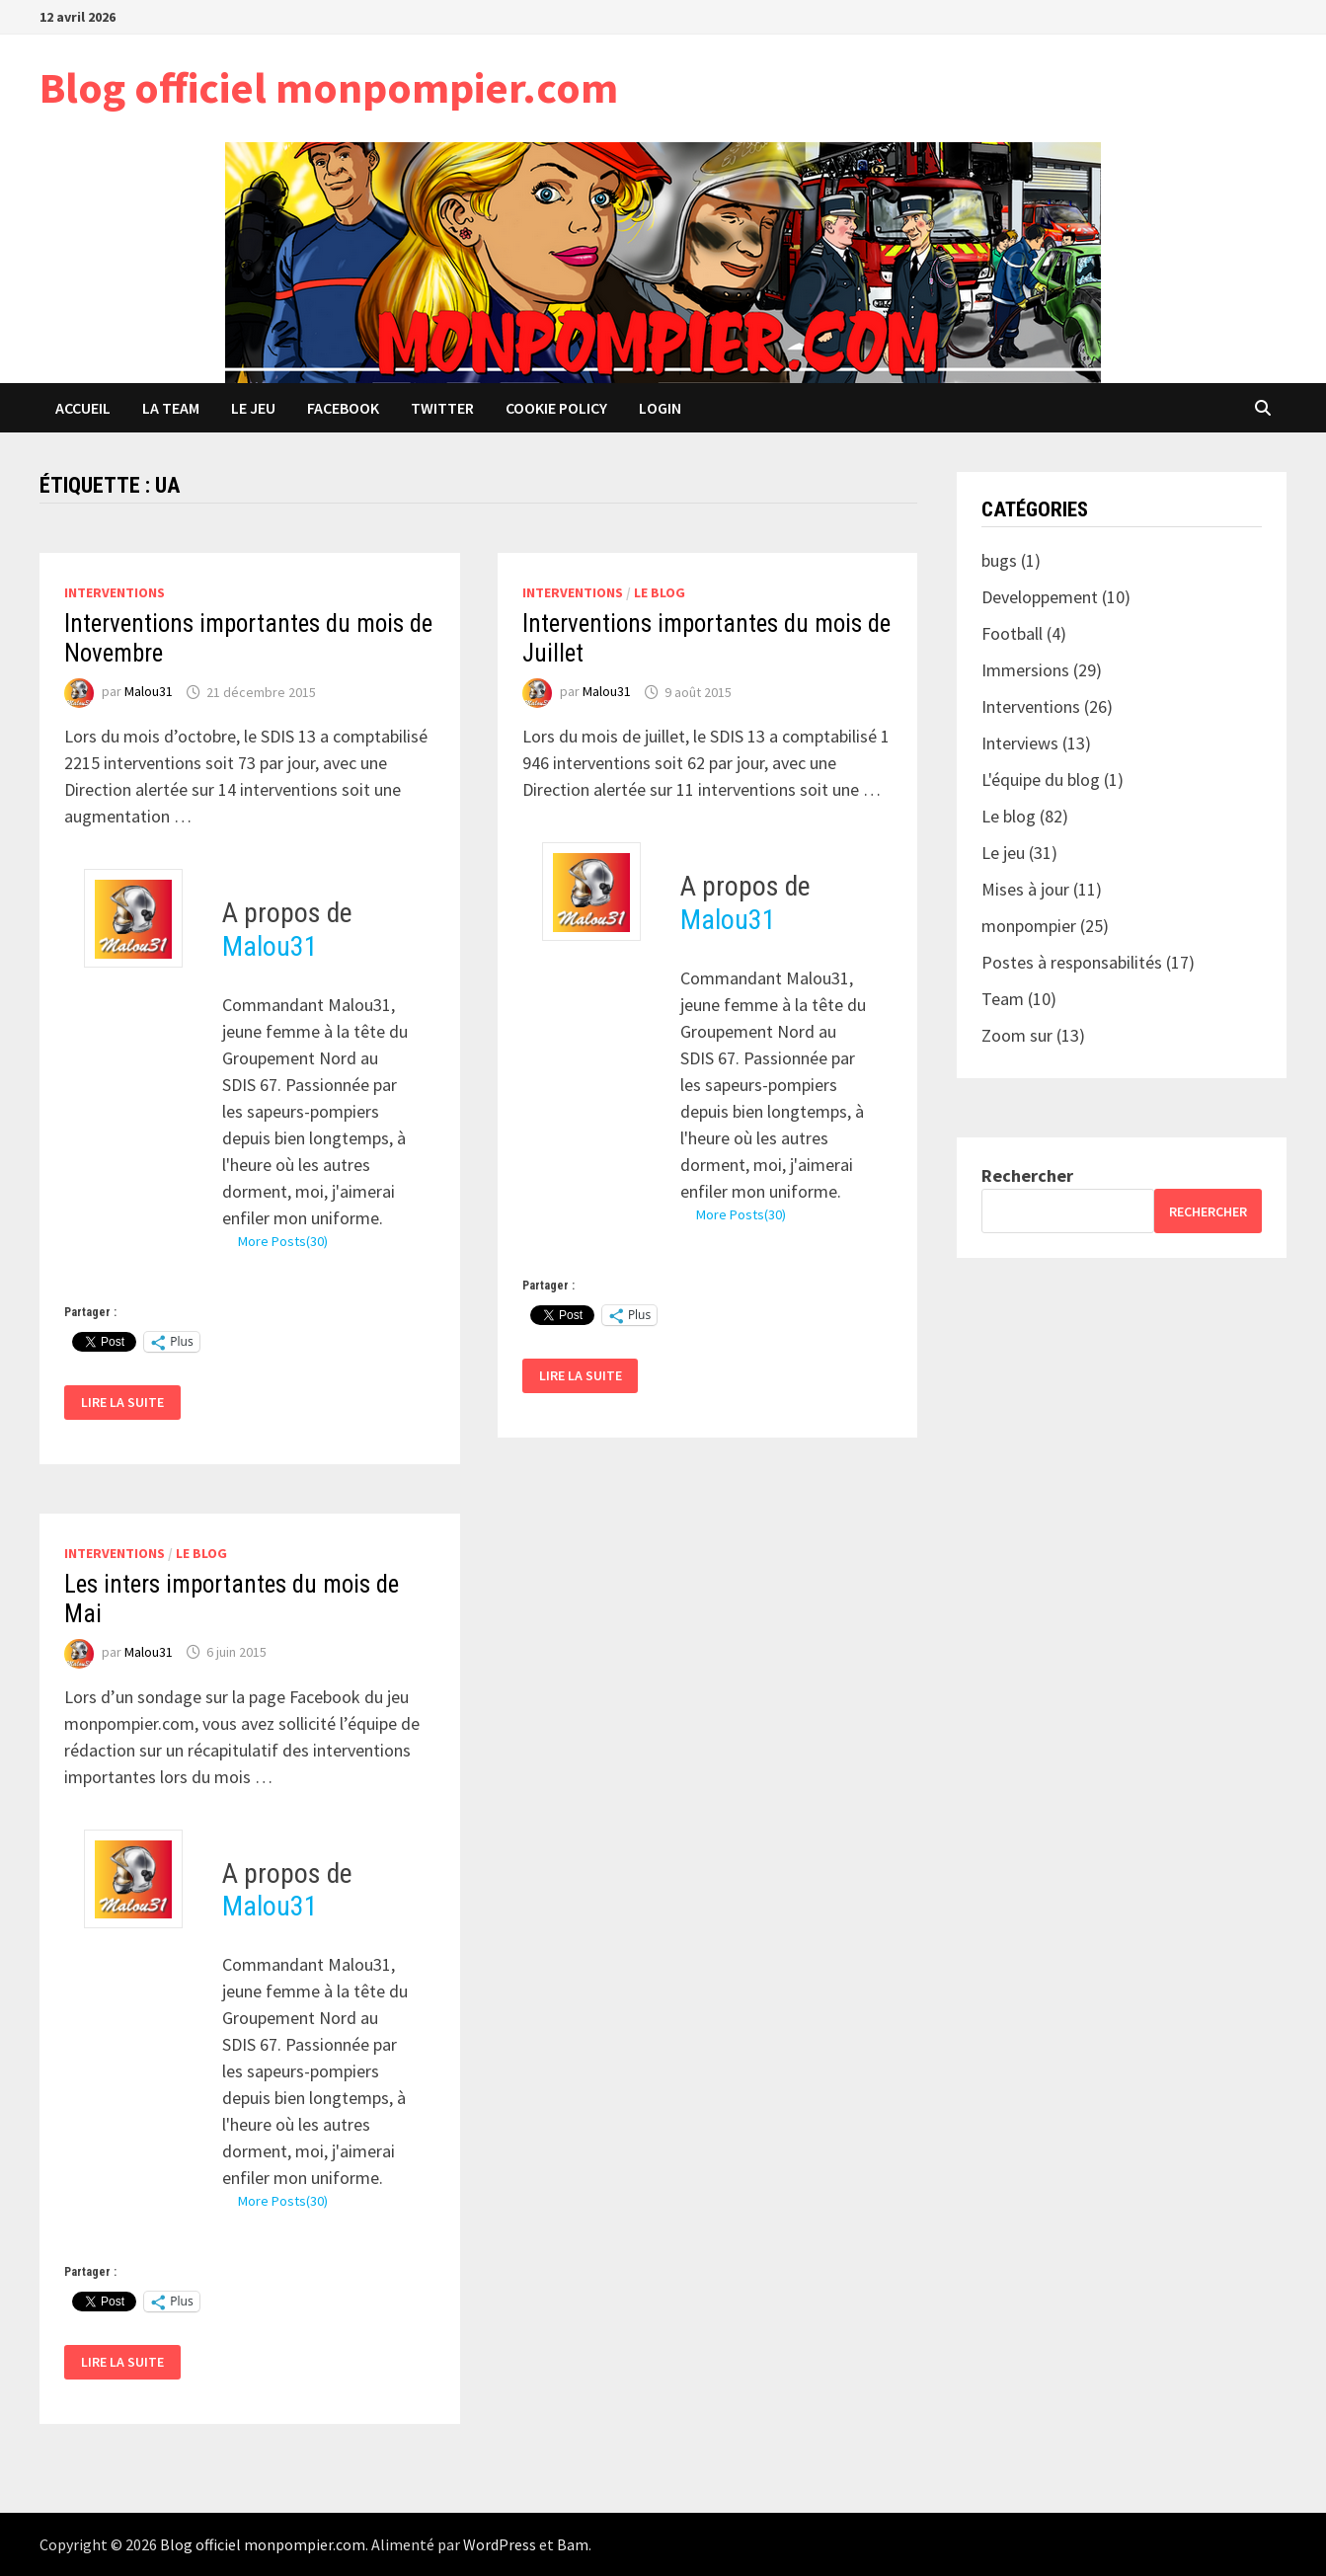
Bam (572, 2544)
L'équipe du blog (1040, 779)
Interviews (1019, 743)
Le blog (659, 592)
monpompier (1028, 925)
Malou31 (148, 692)
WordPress (499, 2544)
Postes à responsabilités (1071, 962)
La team (170, 408)
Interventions (114, 592)
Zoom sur (1017, 1035)
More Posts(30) (283, 1241)
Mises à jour (1025, 889)
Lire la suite (130, 1402)
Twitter (442, 408)
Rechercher (1027, 1175)
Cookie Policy (556, 408)
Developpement (1039, 596)
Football (1012, 633)
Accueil (83, 408)
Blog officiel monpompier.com (328, 87)
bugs (999, 560)
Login (660, 408)
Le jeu (253, 408)
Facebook (343, 408)
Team (1002, 998)
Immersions (1025, 670)
